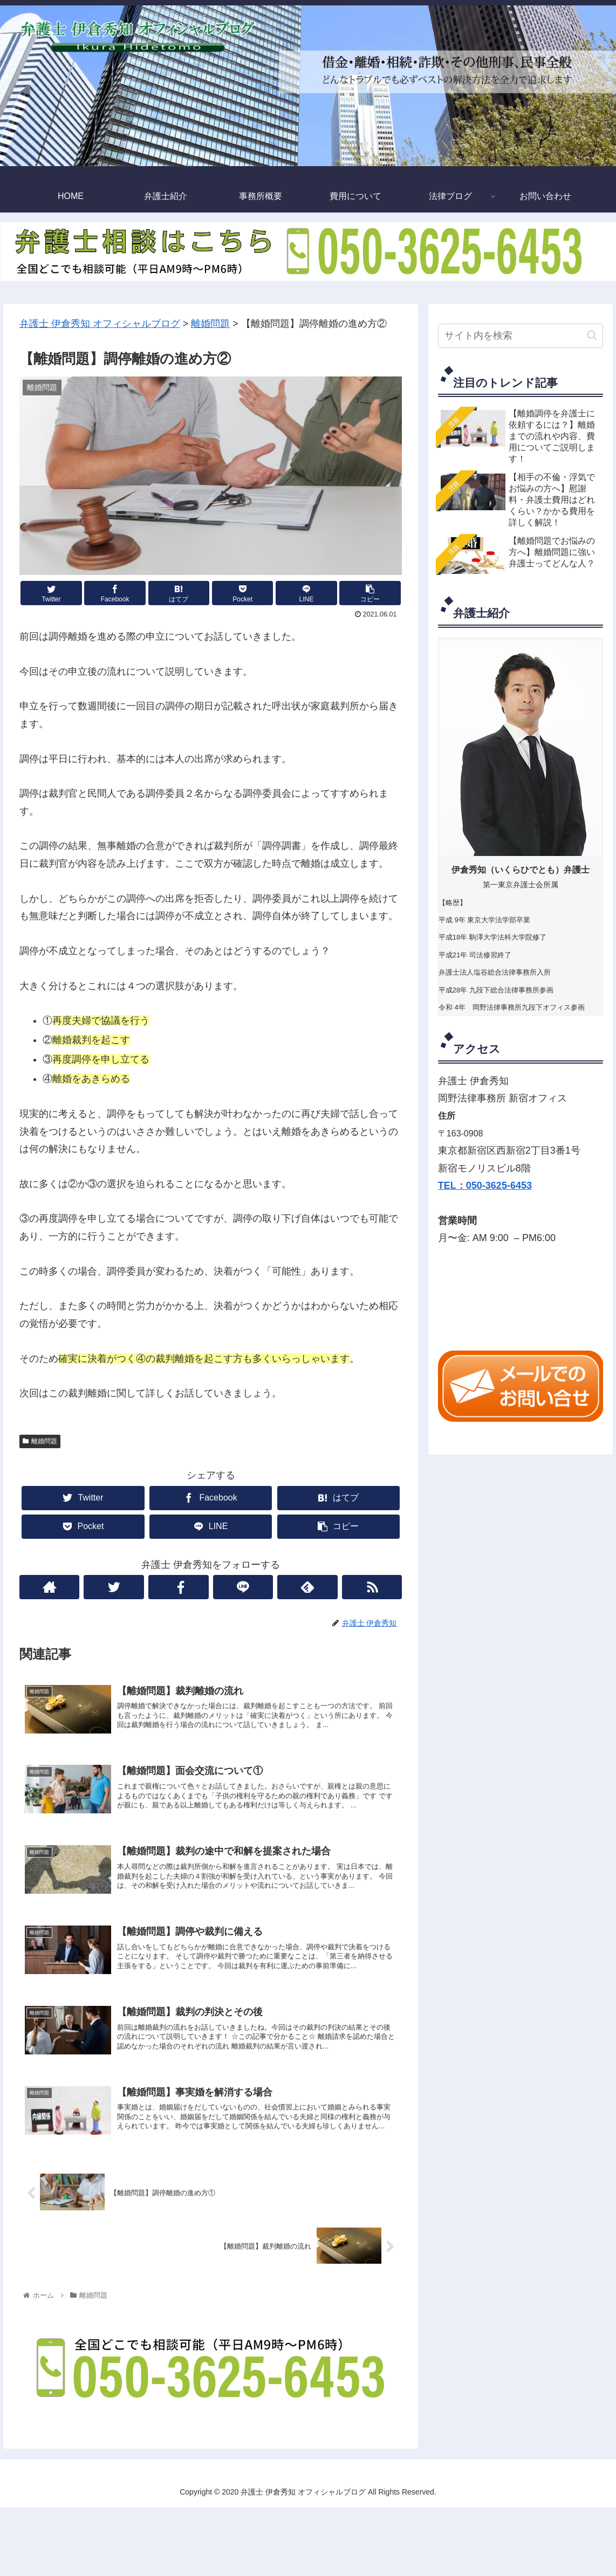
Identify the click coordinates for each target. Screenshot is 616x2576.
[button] (592, 335)
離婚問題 (40, 1441)
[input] (520, 336)
